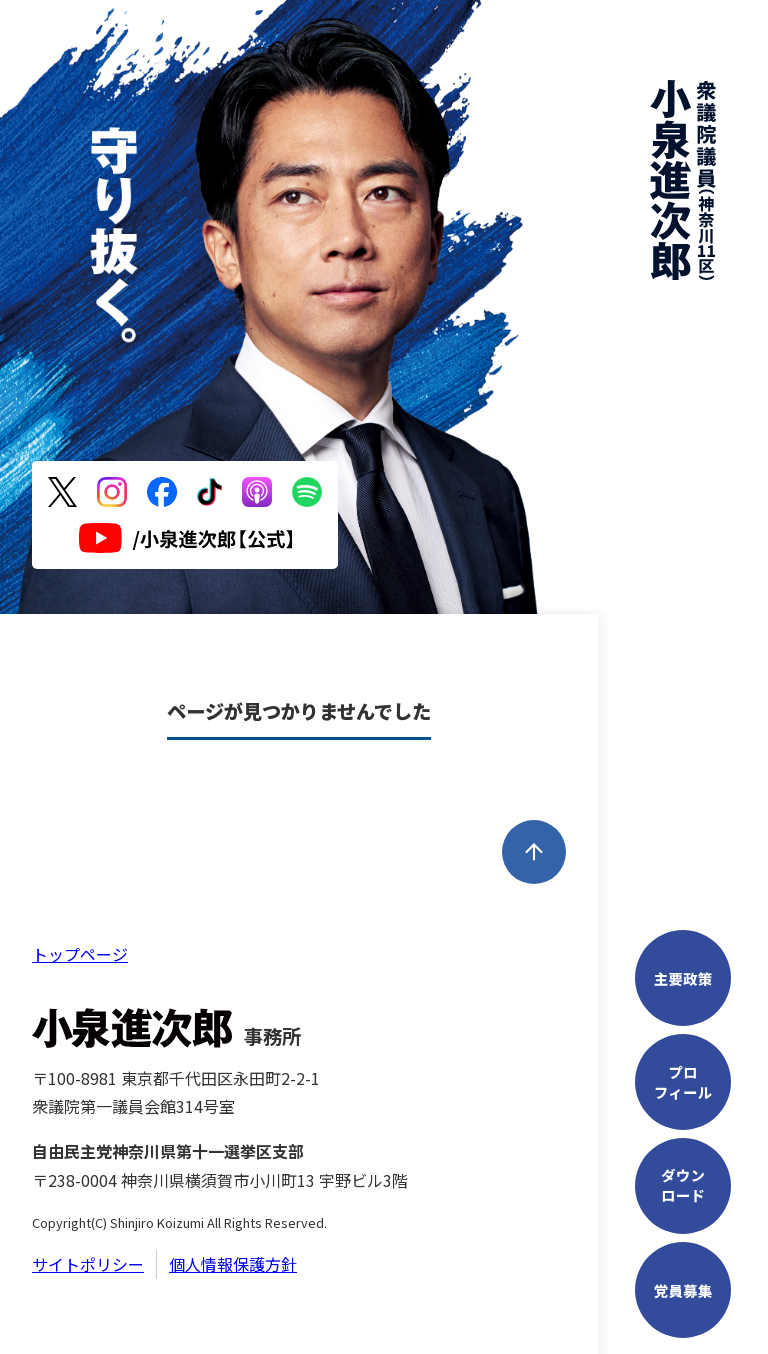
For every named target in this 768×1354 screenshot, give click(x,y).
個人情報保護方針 (233, 1264)
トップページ (80, 954)
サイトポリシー (88, 1264)
